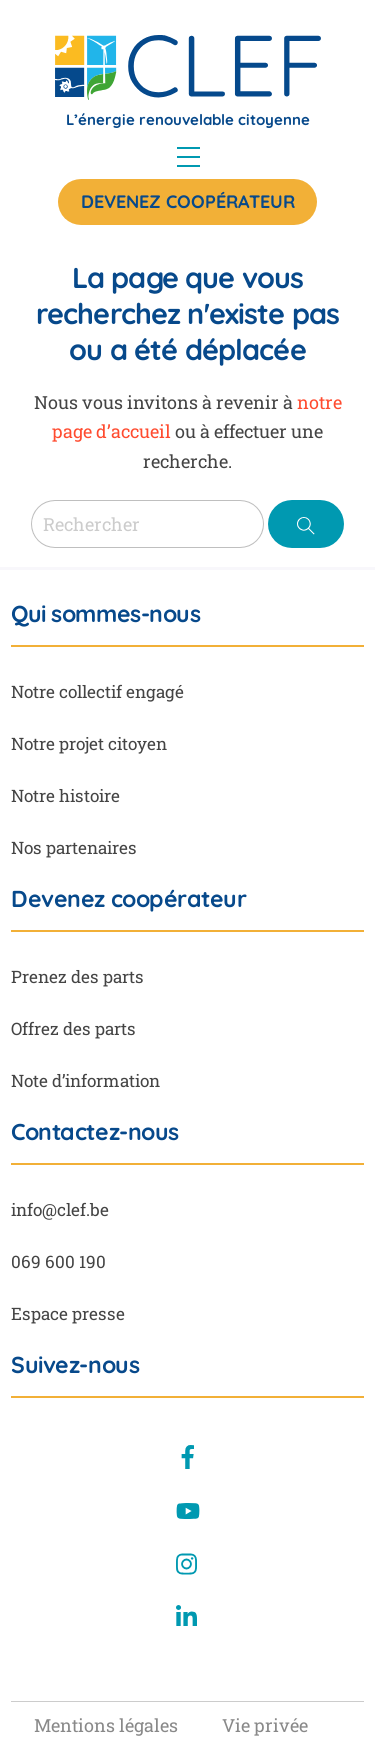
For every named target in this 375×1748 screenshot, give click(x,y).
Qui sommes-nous (105, 614)
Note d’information (85, 1080)
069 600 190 (58, 1261)
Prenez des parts (77, 976)
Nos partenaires (74, 847)
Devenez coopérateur (188, 201)
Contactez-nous (95, 1132)
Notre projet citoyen (89, 743)
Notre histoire (65, 795)
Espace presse (68, 1313)
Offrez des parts (73, 1028)
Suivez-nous (75, 1365)
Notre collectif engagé (97, 691)
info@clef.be (60, 1209)
